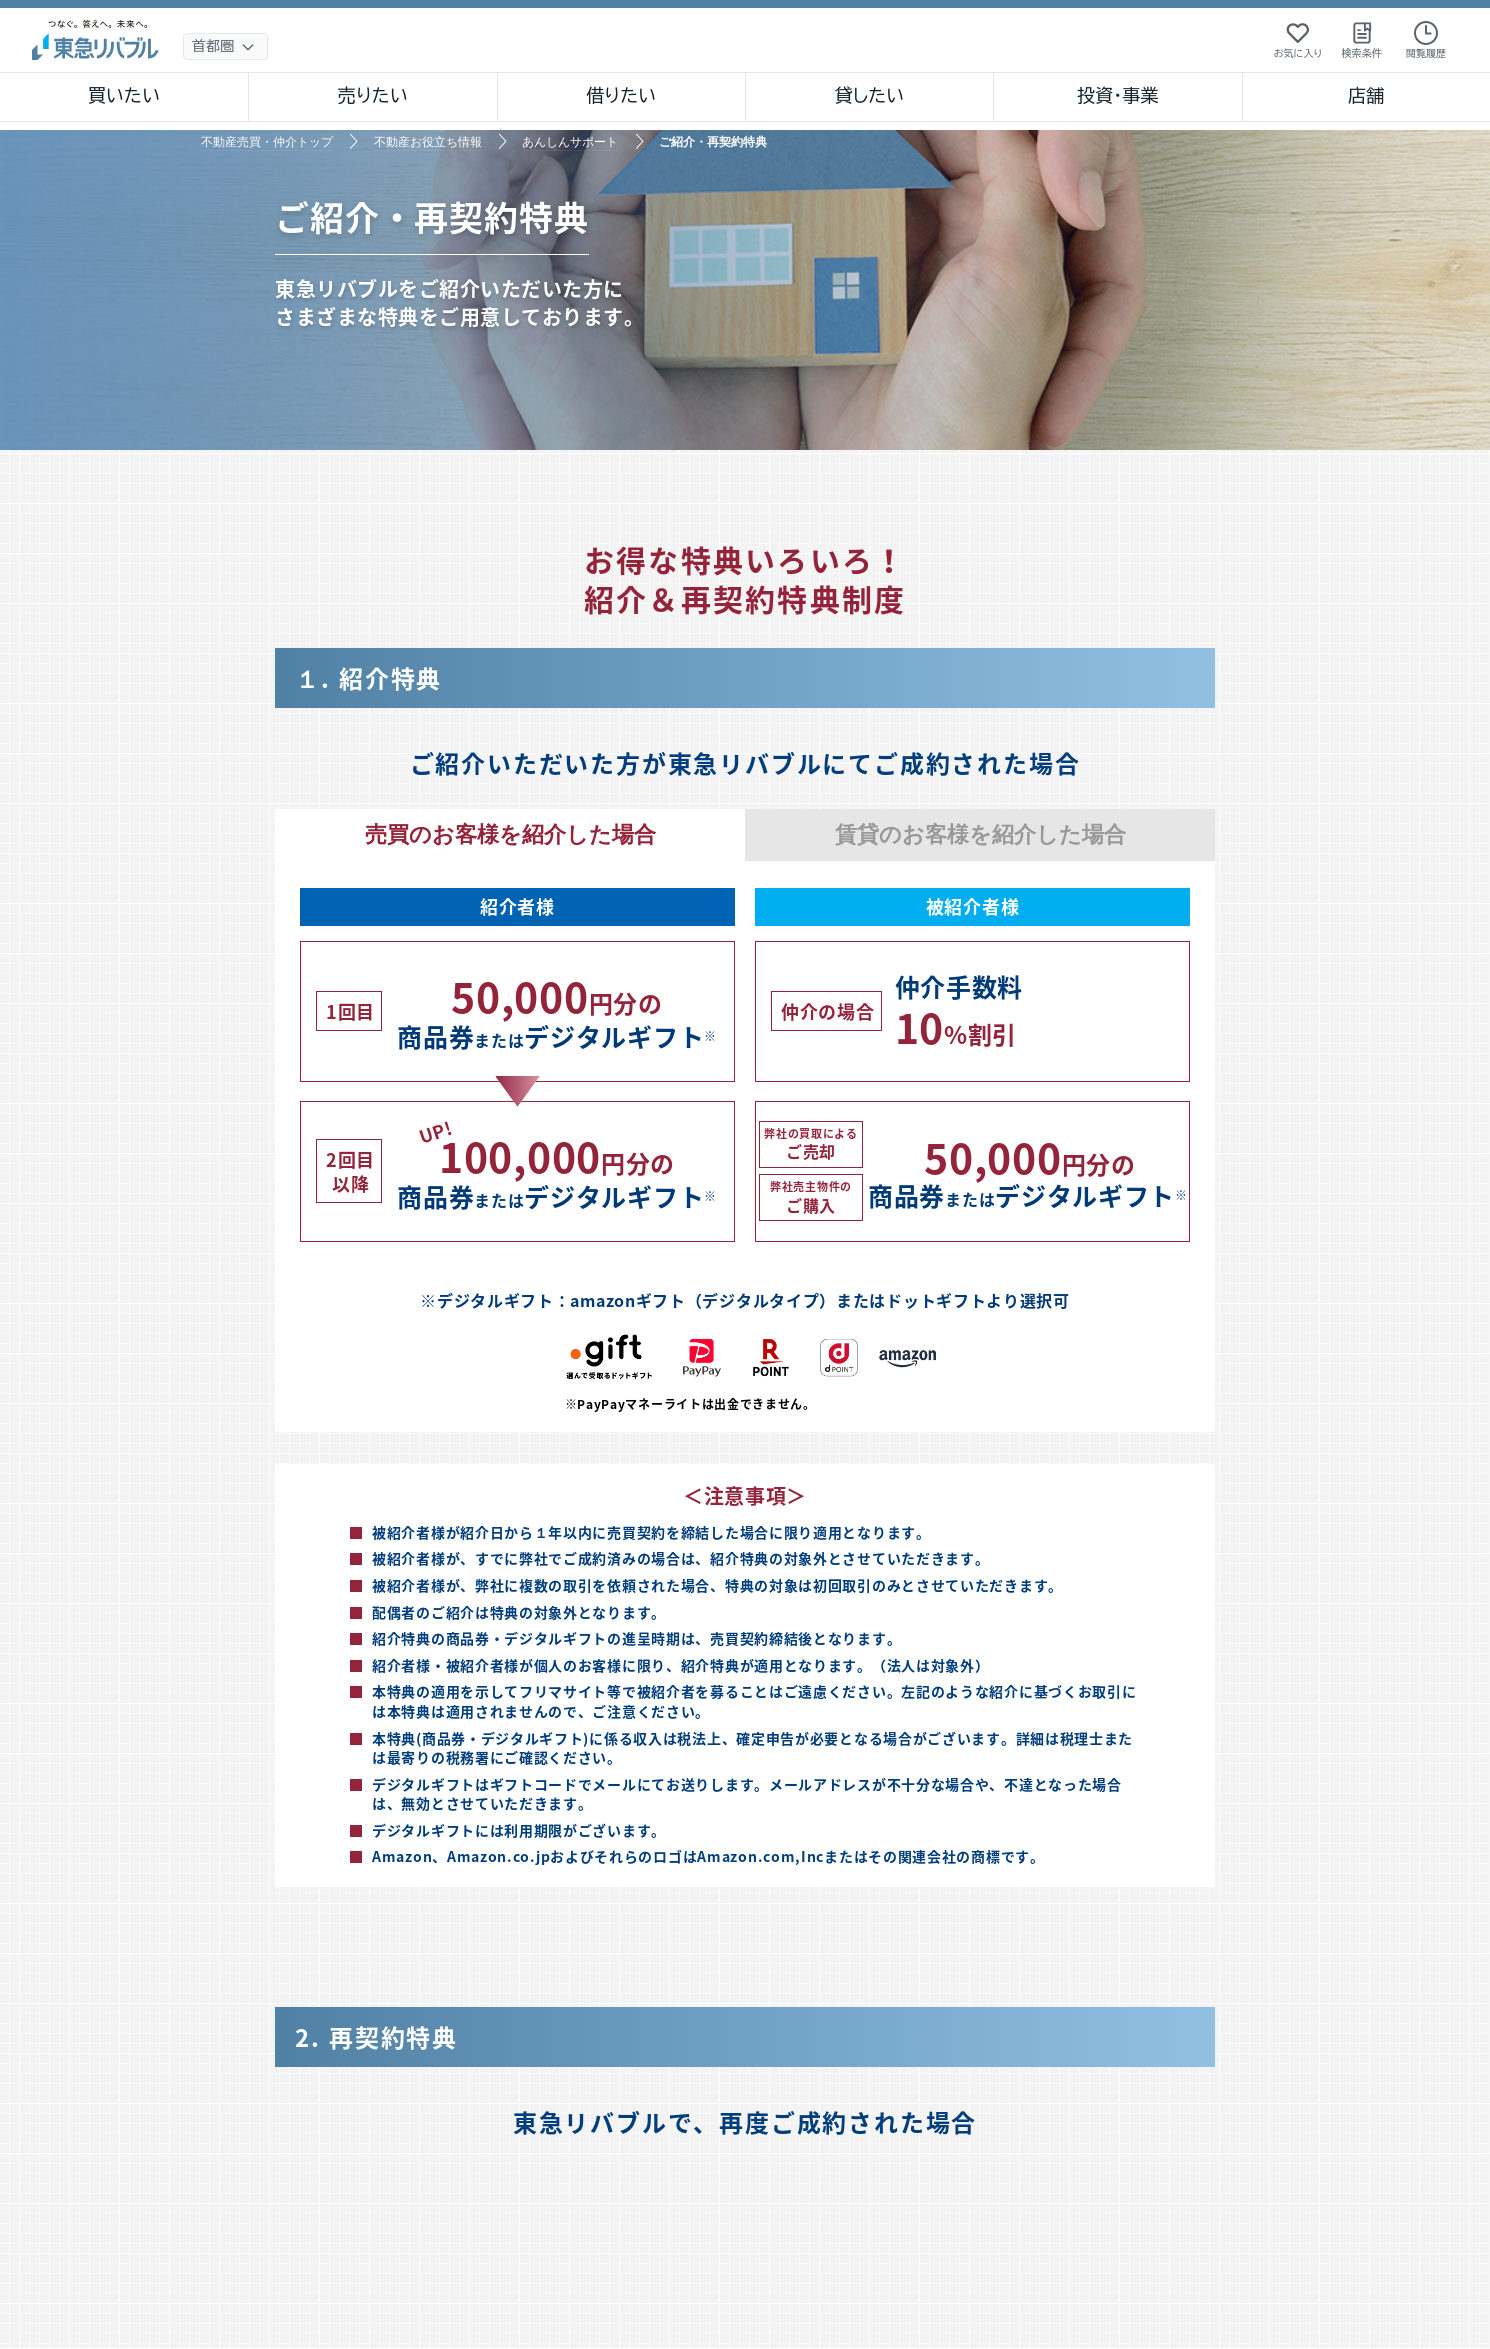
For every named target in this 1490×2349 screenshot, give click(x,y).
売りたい (373, 96)
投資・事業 (1118, 96)
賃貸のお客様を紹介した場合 (980, 835)
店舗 (1366, 96)
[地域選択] (225, 46)
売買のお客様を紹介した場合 (510, 835)
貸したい (870, 96)
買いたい (124, 96)
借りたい (621, 96)
